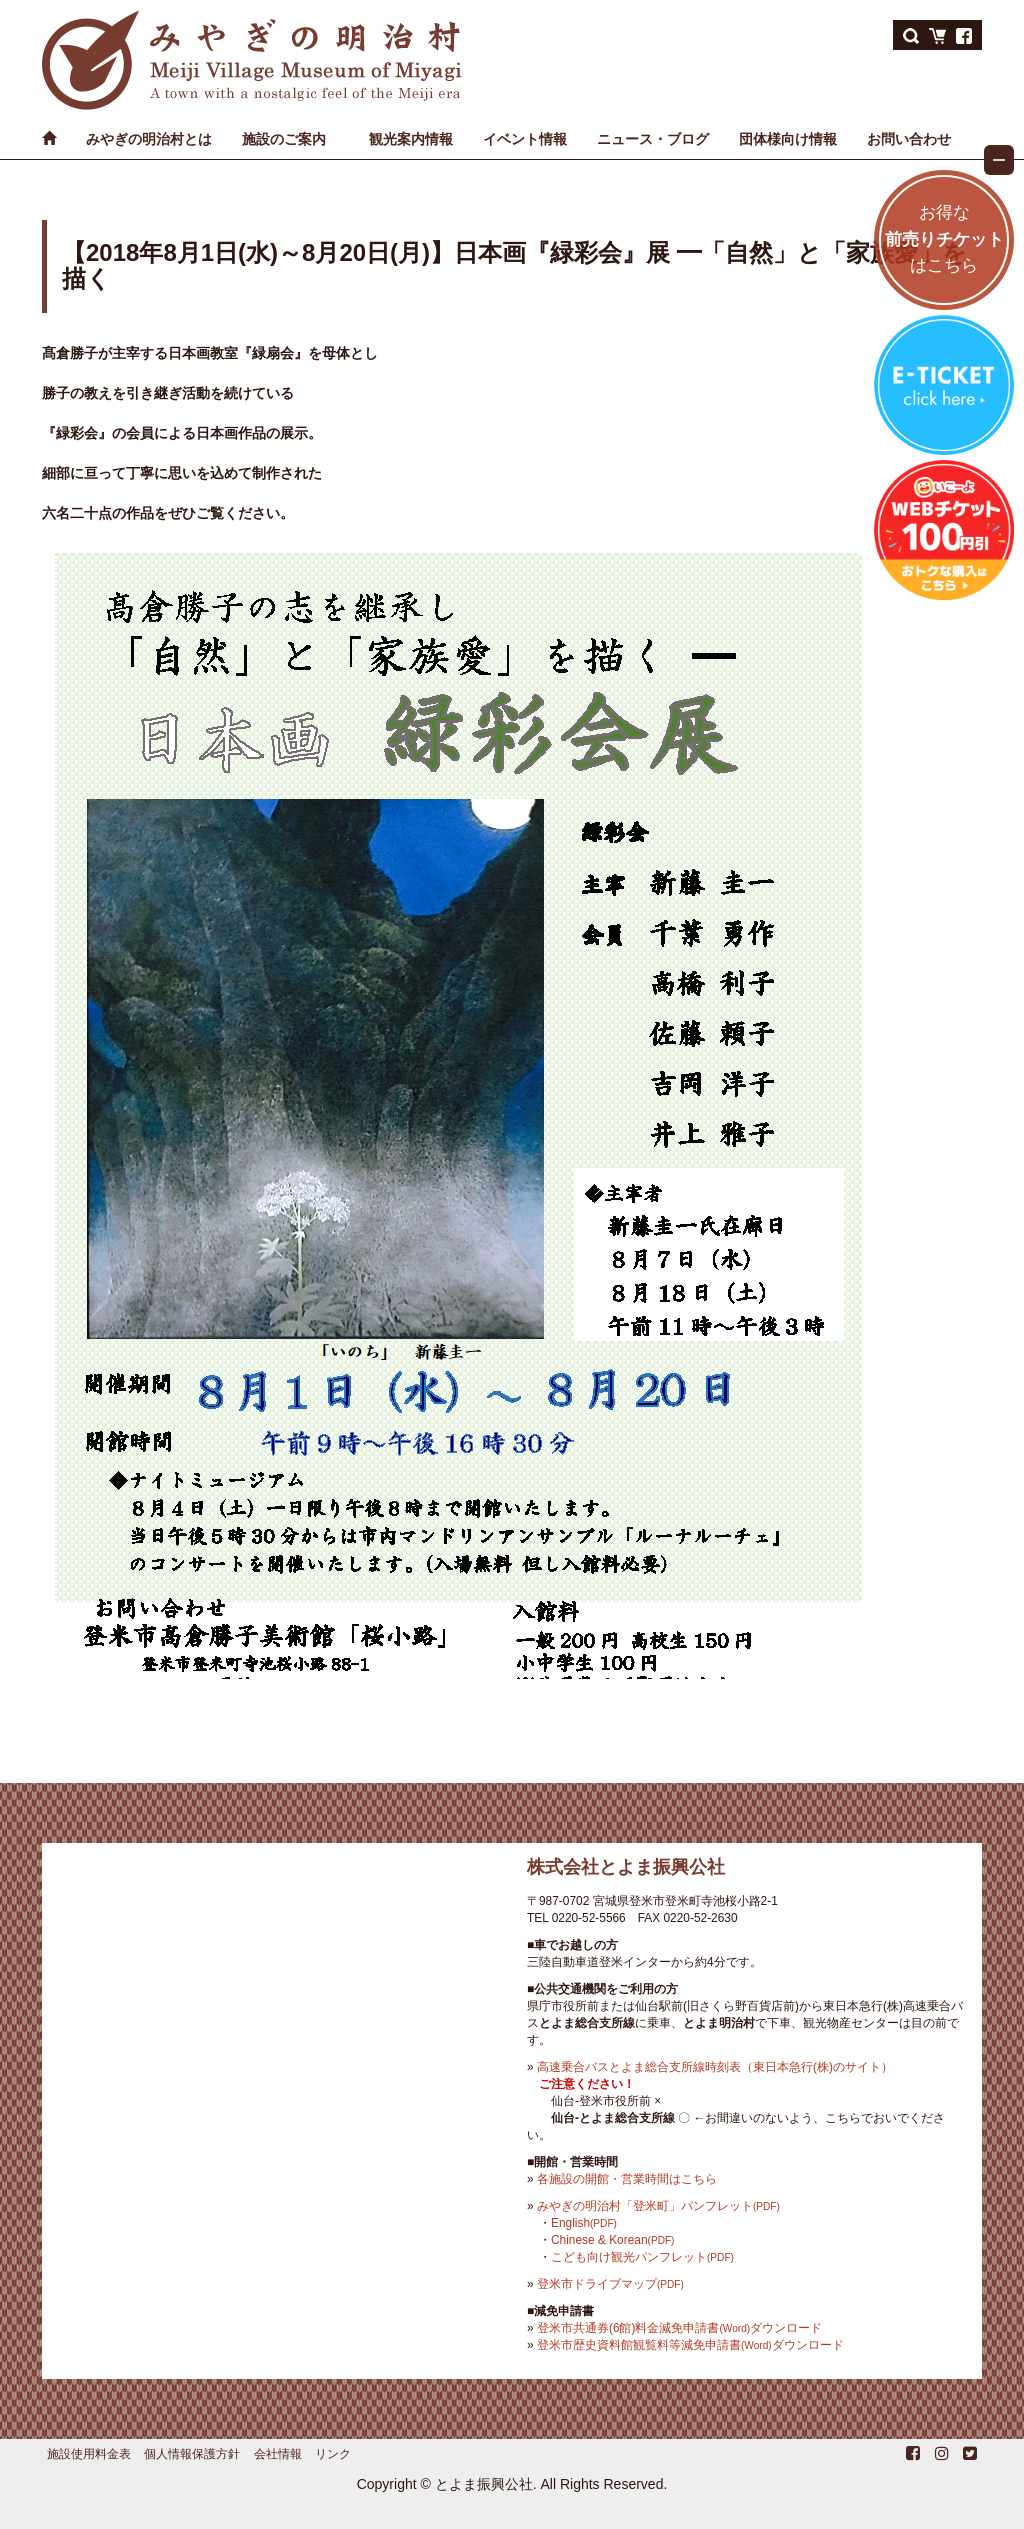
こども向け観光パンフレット (642, 2257)
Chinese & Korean (612, 2240)
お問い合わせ (909, 139)
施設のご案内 (284, 139)
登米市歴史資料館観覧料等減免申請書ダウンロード (690, 2345)
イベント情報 (525, 139)
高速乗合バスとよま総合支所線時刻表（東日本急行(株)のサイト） (715, 2067)
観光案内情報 (411, 139)
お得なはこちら (944, 239)
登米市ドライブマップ (610, 2284)
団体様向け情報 (788, 139)
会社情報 (278, 2454)
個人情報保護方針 (192, 2454)
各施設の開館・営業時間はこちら (627, 2179)
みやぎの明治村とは (149, 139)
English (584, 2223)
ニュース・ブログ (653, 139)
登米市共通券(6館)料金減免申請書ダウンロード (679, 2328)
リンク (333, 2454)
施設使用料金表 (89, 2454)
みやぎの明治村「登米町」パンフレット (658, 2206)
